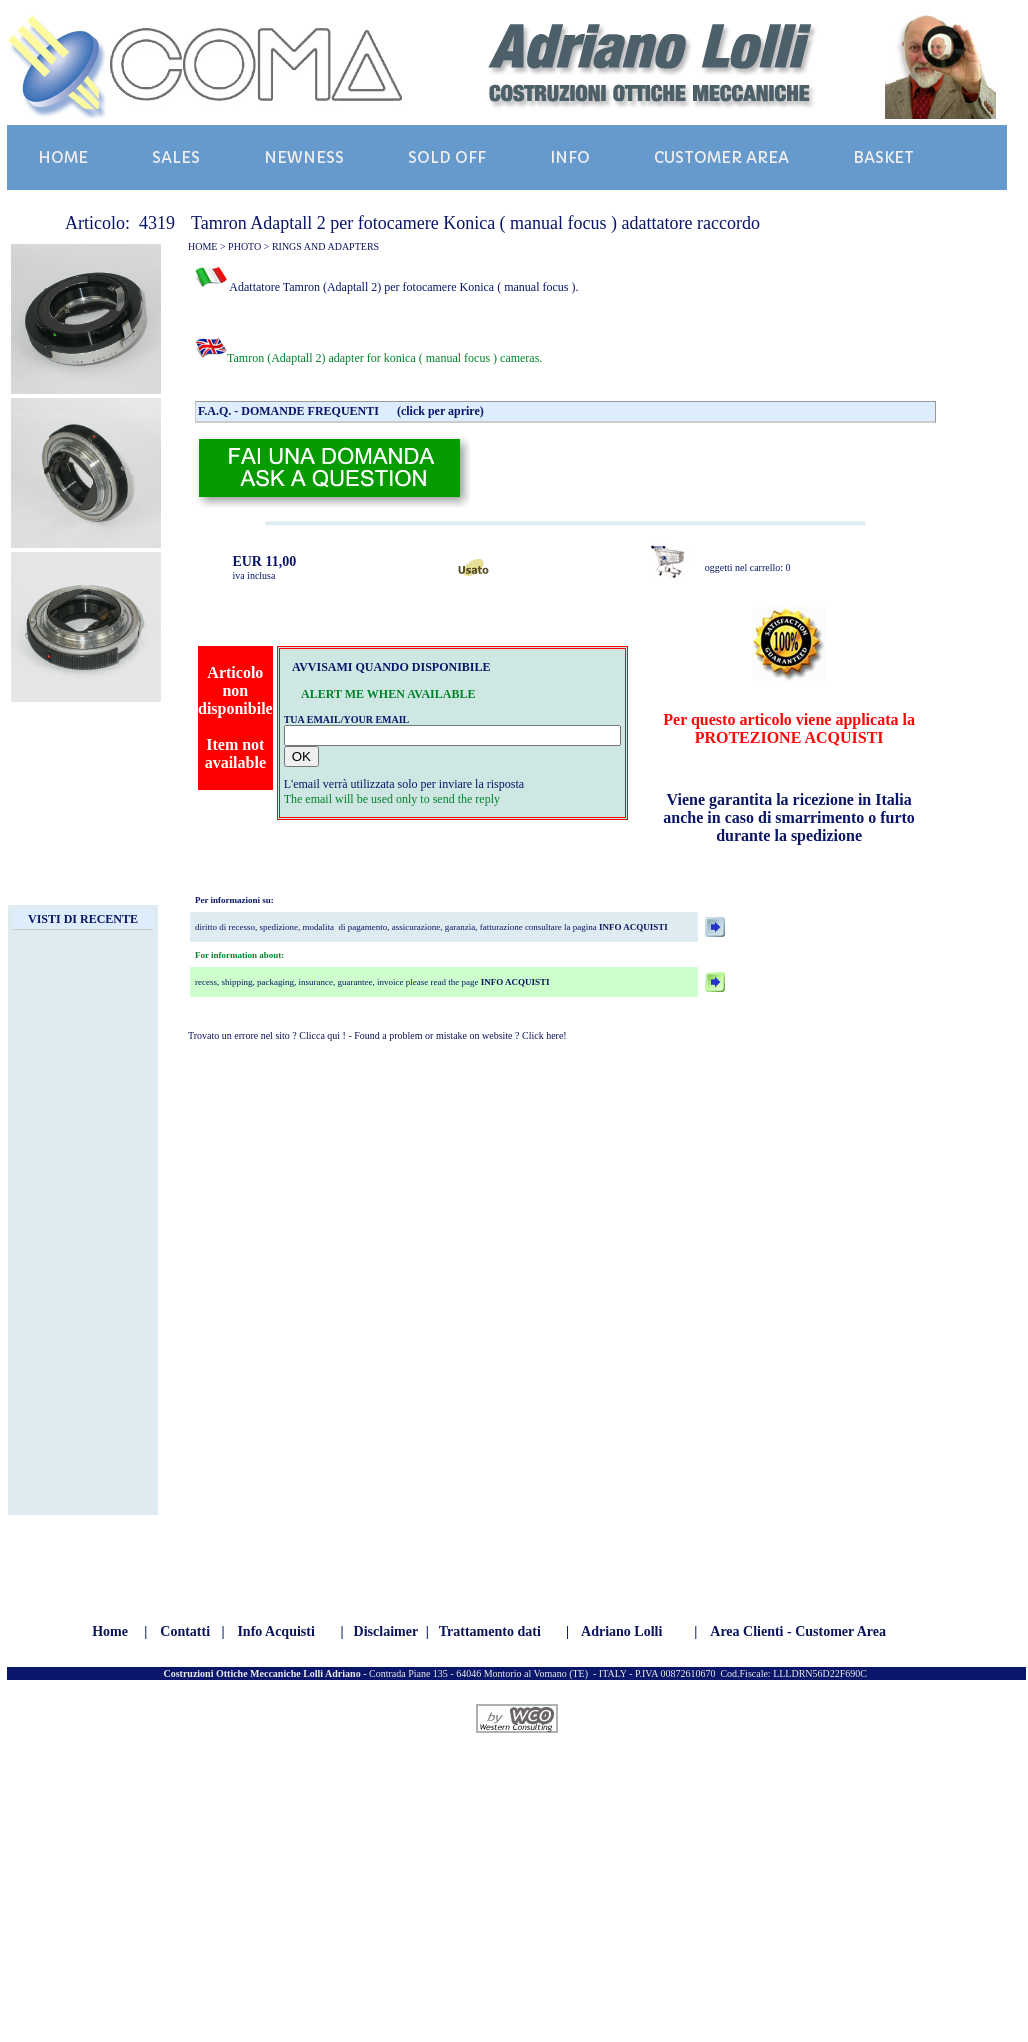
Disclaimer (386, 1631)
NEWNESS (304, 157)
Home (110, 1631)
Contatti (185, 1631)
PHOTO (244, 246)
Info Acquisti (275, 1631)
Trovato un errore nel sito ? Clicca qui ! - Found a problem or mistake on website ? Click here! (377, 1035)
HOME (63, 157)
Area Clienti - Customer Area (798, 1631)
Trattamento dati (490, 1631)
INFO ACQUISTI (632, 927)
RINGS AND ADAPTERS (325, 246)
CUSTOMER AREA (721, 157)
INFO (570, 157)
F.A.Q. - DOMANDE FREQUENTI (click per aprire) (341, 411)
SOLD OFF (447, 157)
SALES (176, 157)
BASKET (883, 157)
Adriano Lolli (621, 1631)
